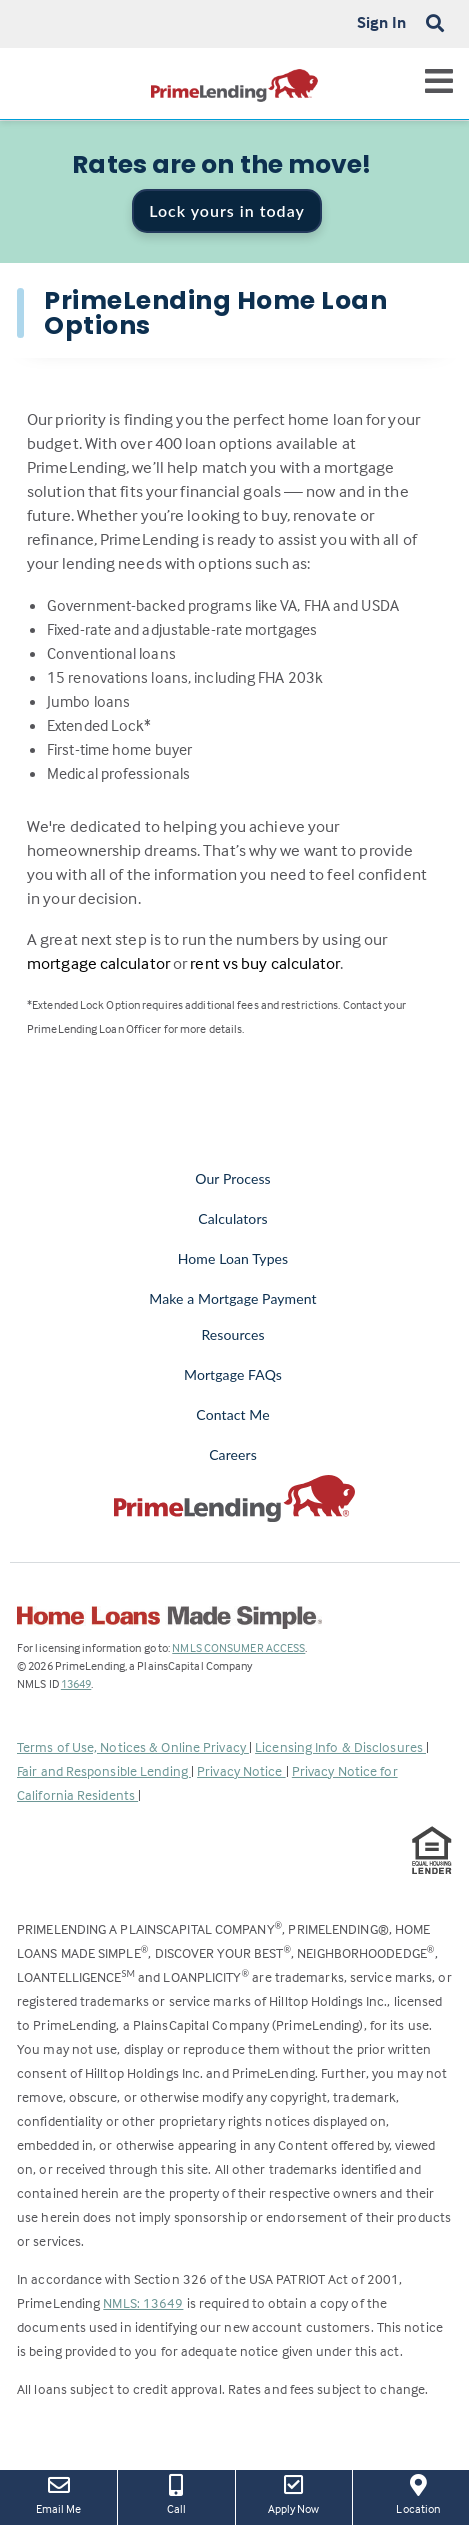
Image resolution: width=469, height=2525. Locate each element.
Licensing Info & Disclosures (340, 1746)
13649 (76, 1683)
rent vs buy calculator (264, 963)
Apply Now (294, 2493)
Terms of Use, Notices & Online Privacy (133, 1746)
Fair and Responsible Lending (104, 1770)
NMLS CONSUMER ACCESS (238, 1647)
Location (418, 2493)
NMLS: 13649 (143, 2302)
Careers (233, 1454)
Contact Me (232, 1414)
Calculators (232, 1218)
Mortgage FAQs (233, 1374)
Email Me (58, 2493)
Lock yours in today (227, 210)
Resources (232, 1334)
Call (176, 2493)
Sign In (381, 22)
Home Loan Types (233, 1258)
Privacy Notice (241, 1770)
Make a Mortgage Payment (232, 1298)
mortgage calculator (98, 963)
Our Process (233, 1178)
